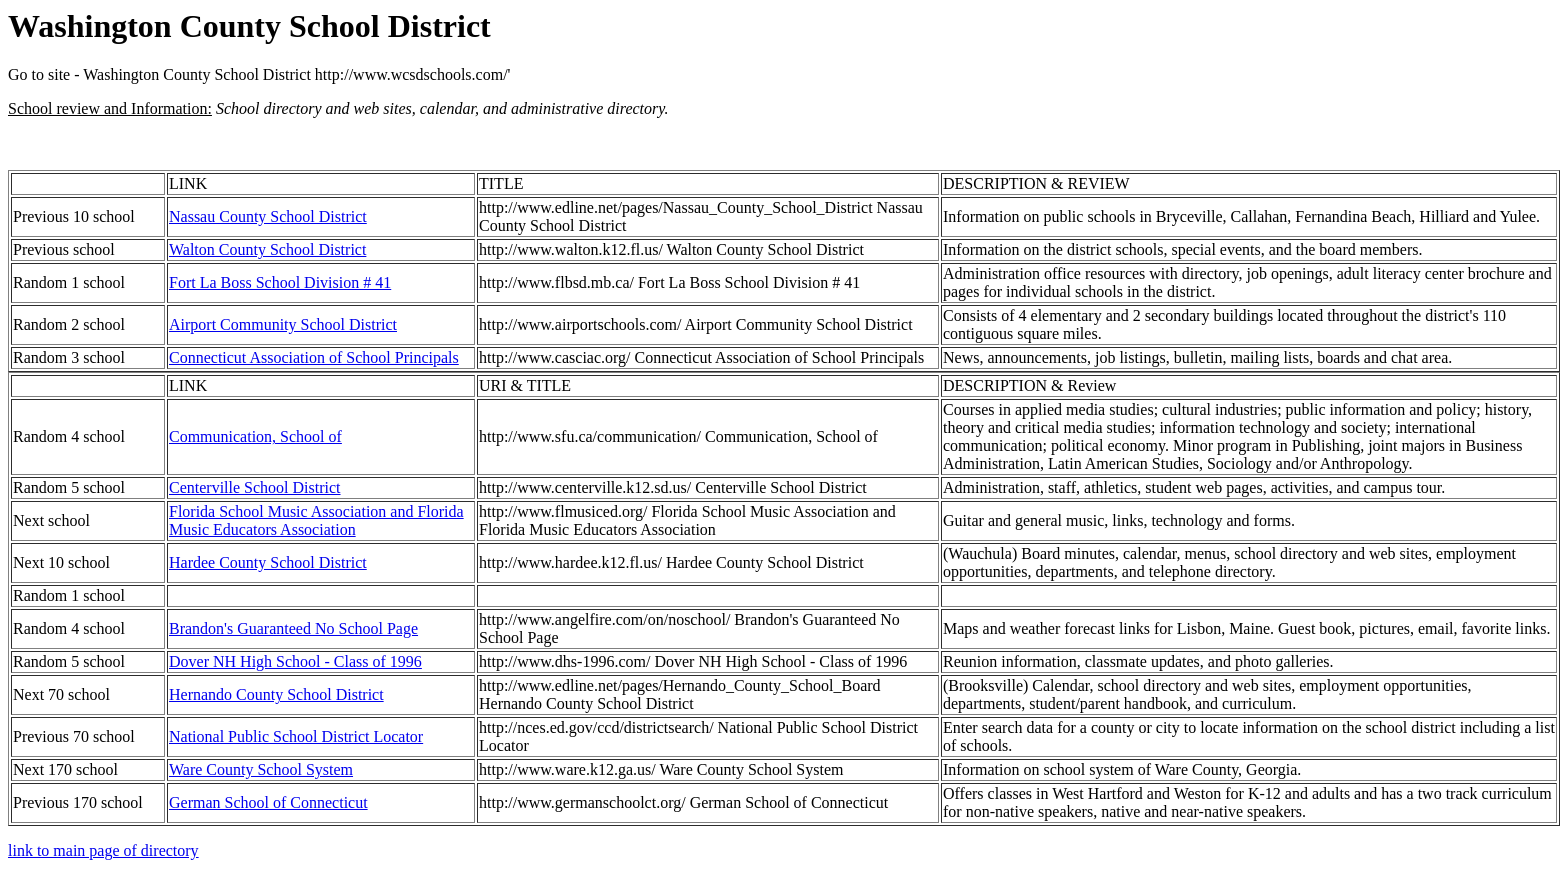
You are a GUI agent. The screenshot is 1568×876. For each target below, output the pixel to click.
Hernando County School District (276, 694)
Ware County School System (261, 769)
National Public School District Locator (296, 736)
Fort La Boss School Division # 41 (280, 282)
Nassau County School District (268, 216)
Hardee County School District (268, 562)
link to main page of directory (103, 850)
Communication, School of (255, 436)
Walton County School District (267, 249)
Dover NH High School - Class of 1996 (295, 661)
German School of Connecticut (268, 802)
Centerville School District (255, 487)
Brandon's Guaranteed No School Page (293, 628)
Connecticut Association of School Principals (314, 357)
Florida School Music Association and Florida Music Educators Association (316, 520)
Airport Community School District (283, 324)
